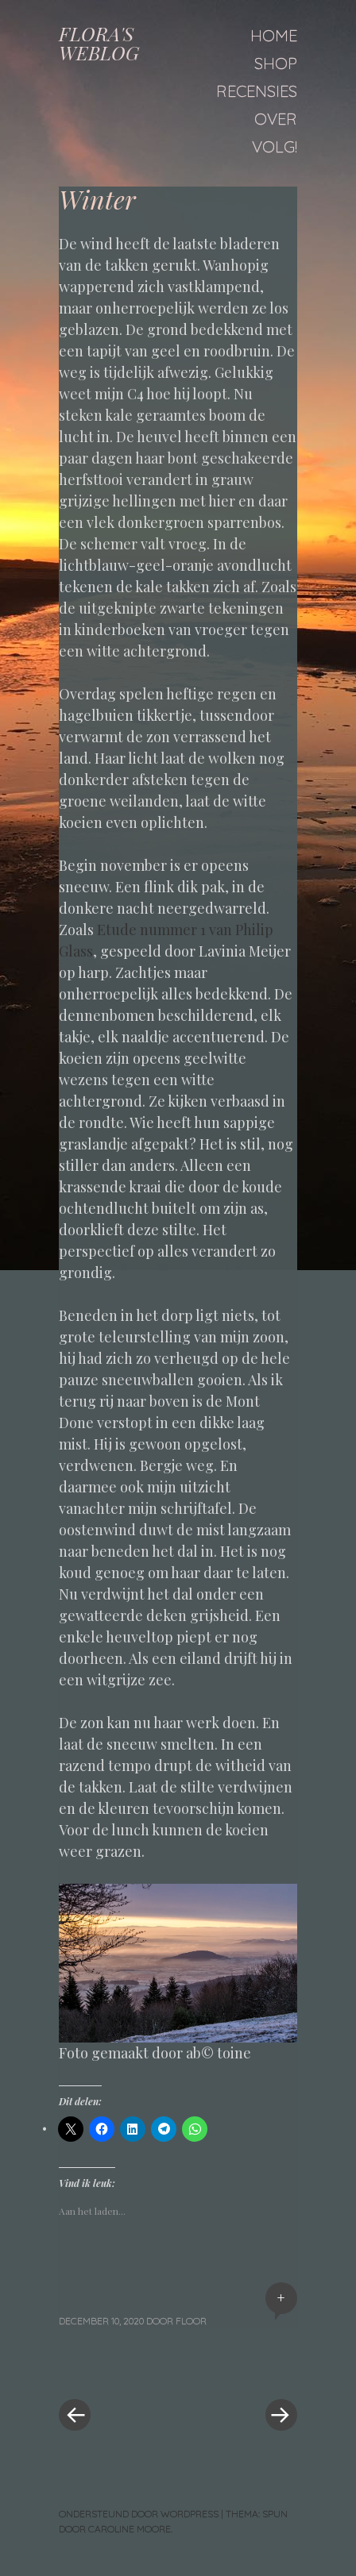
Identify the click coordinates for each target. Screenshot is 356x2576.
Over (275, 119)
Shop (275, 63)
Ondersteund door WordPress (139, 2514)
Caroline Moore (129, 2529)
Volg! (274, 146)
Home (273, 35)
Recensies (256, 91)
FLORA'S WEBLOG (99, 43)
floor (191, 2321)
